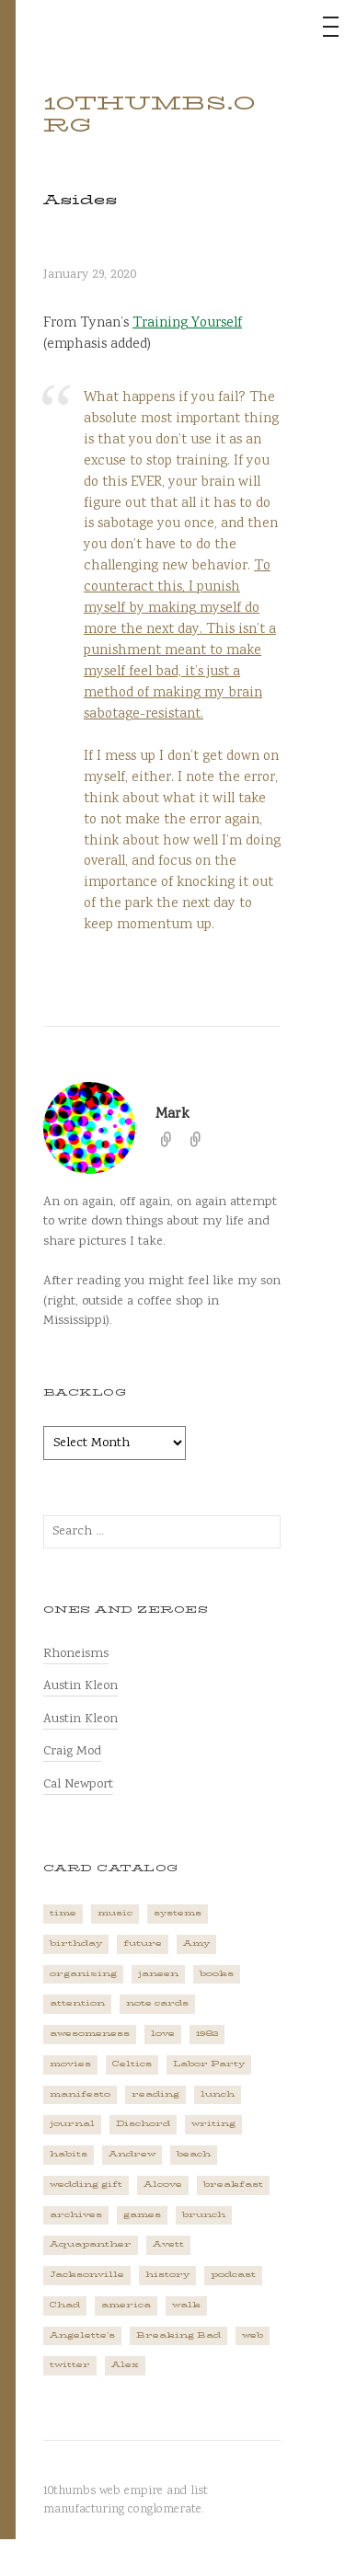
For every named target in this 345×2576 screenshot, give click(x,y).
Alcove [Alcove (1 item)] (163, 2184)
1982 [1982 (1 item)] (207, 2034)
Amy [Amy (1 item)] (196, 1943)
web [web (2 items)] (252, 2335)
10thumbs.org (149, 114)
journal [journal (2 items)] (72, 2124)
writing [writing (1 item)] (213, 2124)
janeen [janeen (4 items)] (158, 1974)
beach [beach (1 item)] (194, 2154)
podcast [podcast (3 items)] (233, 2275)
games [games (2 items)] (142, 2215)
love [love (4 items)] (163, 2034)
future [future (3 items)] (142, 1943)
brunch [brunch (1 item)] (203, 2215)
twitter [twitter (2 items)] (70, 2365)
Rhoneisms (76, 1653)
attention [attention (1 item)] (77, 2003)
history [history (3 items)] (167, 2275)
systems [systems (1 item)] (177, 1913)
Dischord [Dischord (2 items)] (143, 2124)
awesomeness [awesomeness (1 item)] (90, 2034)
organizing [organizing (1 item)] (83, 1974)
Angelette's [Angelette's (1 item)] (82, 2335)
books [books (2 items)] (217, 1974)
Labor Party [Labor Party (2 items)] (209, 2064)
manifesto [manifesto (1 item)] (80, 2094)
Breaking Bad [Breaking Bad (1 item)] (178, 2335)
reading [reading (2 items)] (155, 2094)
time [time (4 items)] (63, 1913)
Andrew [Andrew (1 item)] (132, 2154)
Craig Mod (72, 1751)
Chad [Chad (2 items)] (65, 2305)
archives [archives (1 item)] (76, 2215)
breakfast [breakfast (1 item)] (233, 2184)
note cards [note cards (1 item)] (157, 2003)
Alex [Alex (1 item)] (125, 2365)
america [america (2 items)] (126, 2305)
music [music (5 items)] (115, 1913)
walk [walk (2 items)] (186, 2305)
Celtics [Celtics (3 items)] (132, 2064)
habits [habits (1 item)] (68, 2154)
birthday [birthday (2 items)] (76, 1943)
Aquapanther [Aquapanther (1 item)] (91, 2244)
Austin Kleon (80, 1686)
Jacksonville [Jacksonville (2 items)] (87, 2275)
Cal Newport (78, 1784)
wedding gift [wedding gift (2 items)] (86, 2184)
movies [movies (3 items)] (70, 2064)
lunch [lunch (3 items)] (218, 2094)
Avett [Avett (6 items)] (168, 2244)
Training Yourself (187, 324)
